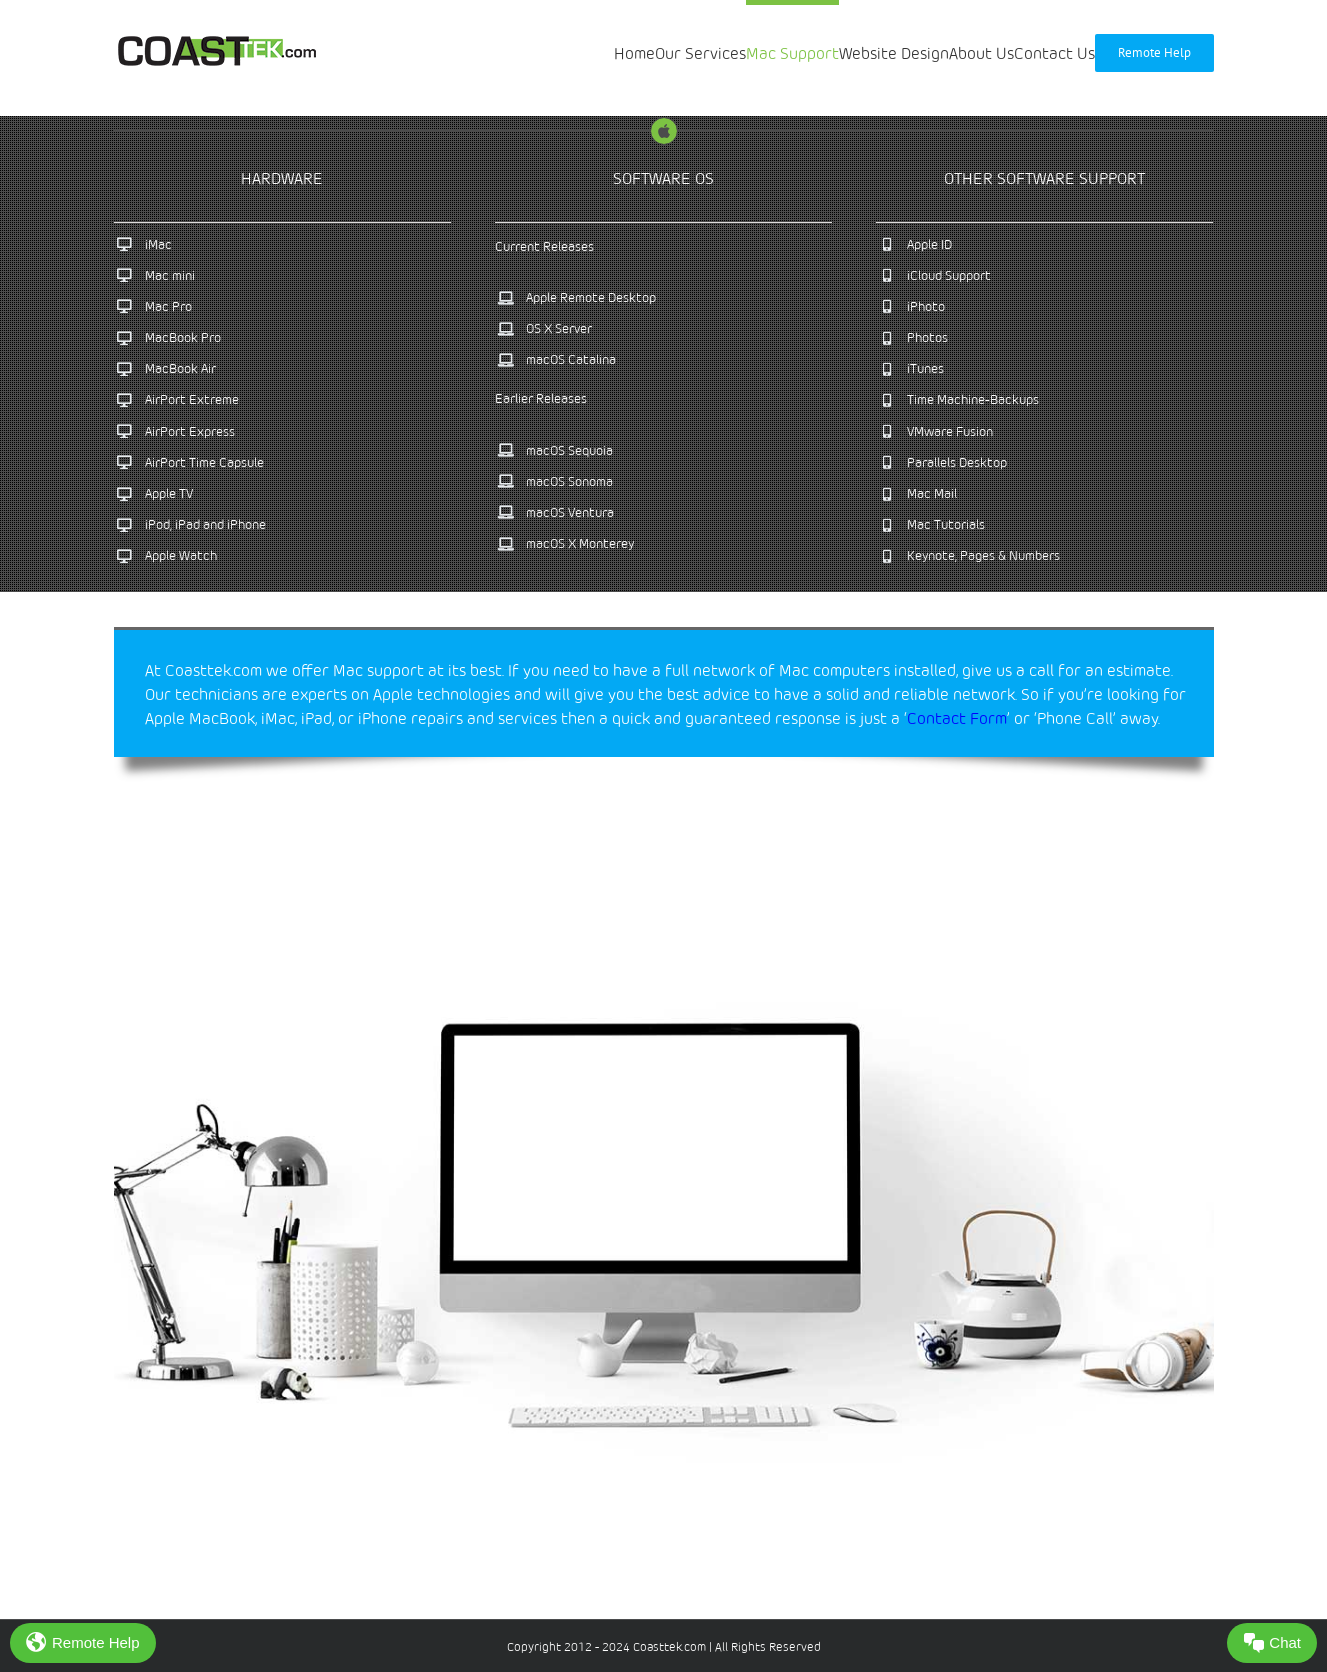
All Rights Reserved (766, 1646)
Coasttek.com (669, 1646)
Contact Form (957, 718)
